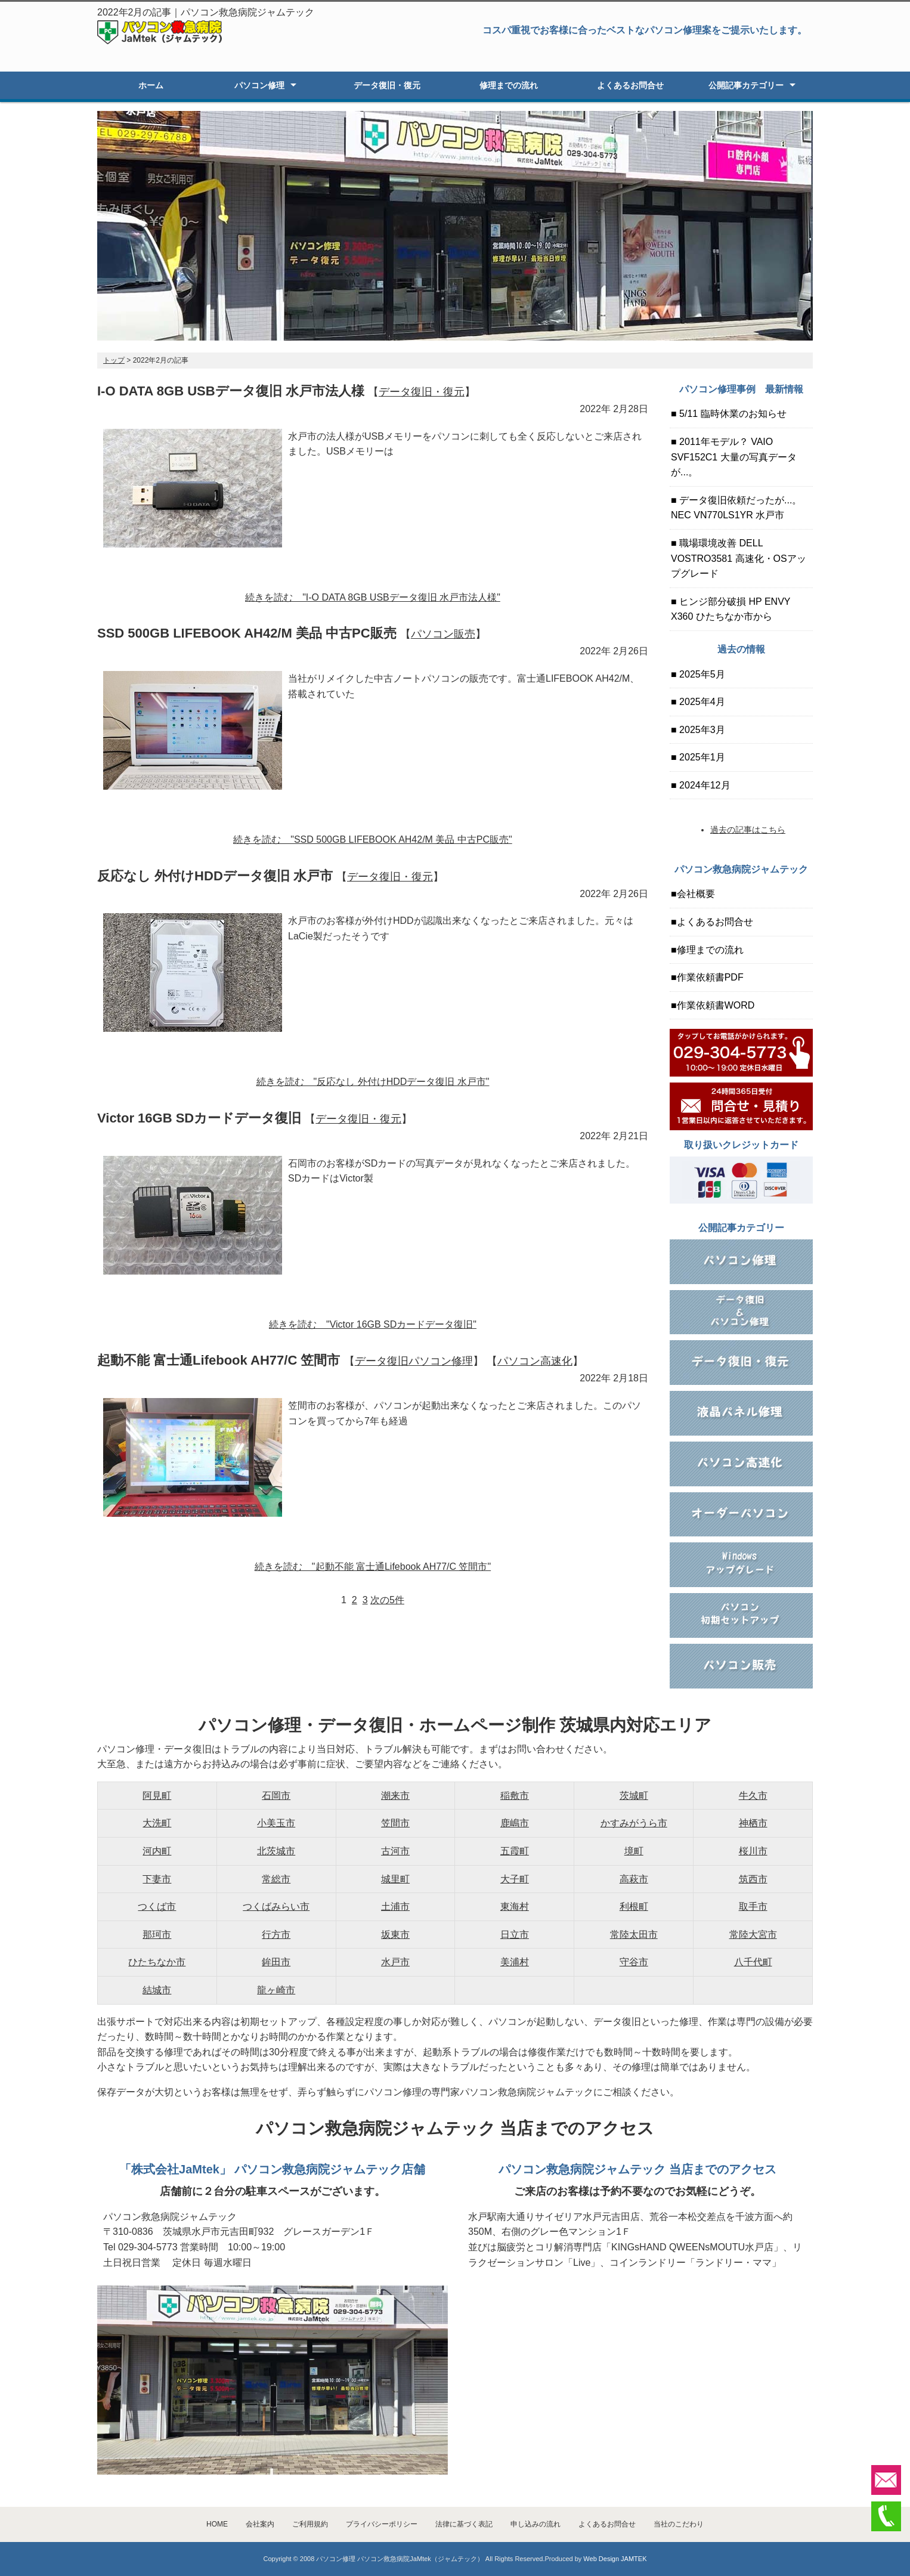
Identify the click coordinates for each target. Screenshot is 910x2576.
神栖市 (753, 1823)
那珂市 (157, 1934)
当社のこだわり (679, 2524)
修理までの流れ (508, 85)
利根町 (634, 1906)
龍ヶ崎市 (276, 1990)
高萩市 (634, 1879)
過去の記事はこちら (747, 829)
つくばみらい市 (276, 1906)
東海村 (514, 1906)
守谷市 (634, 1962)
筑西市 (753, 1879)
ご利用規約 (310, 2524)
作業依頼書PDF (710, 977)
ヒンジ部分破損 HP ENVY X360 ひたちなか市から (731, 609)
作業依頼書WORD (716, 1005)
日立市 (514, 1934)
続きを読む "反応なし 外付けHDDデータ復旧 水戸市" (373, 1082)
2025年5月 (701, 674)
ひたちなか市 (156, 1962)
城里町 (395, 1879)
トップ (114, 360)
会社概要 (696, 894)
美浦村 (514, 1962)
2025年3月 (701, 730)
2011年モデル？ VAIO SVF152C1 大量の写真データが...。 (734, 457)
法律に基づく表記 (464, 2524)
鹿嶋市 (514, 1823)
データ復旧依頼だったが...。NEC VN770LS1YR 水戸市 (736, 508)
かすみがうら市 (634, 1823)
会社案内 (260, 2524)
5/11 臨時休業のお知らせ (732, 414)
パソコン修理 (259, 85)
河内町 (157, 1851)
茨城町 (634, 1795)
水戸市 (395, 1962)
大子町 (514, 1879)
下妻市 (157, 1879)
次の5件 (387, 1600)
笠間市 (395, 1823)
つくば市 (157, 1906)
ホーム (150, 85)
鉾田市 (276, 1962)
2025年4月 (701, 702)
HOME (217, 2524)
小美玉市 (276, 1823)
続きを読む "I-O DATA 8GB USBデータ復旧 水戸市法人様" (372, 597)
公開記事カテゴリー (746, 85)
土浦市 (395, 1906)
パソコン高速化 (534, 1361)
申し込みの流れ (535, 2524)
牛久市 (753, 1795)
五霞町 (514, 1851)
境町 (633, 1851)
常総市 (276, 1879)
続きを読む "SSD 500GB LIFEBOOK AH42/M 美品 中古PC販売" (372, 839)
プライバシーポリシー (381, 2524)
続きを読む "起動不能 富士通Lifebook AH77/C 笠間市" (373, 1566)
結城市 (157, 1990)
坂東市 (395, 1934)
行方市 (276, 1934)
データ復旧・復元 (387, 85)
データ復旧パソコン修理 (414, 1361)
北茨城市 (276, 1851)
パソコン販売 (443, 634)
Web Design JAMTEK (614, 2558)
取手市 (753, 1906)
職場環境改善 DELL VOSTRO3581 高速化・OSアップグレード (738, 558)
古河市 (395, 1851)
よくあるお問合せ (630, 85)
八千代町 (753, 1962)
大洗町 (157, 1823)
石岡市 (276, 1795)
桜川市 (753, 1851)
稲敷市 (514, 1795)
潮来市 (395, 1795)
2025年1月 (701, 757)
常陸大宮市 (753, 1934)
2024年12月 (704, 785)
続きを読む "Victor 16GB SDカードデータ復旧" (372, 1324)
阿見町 (157, 1795)
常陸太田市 (634, 1934)
